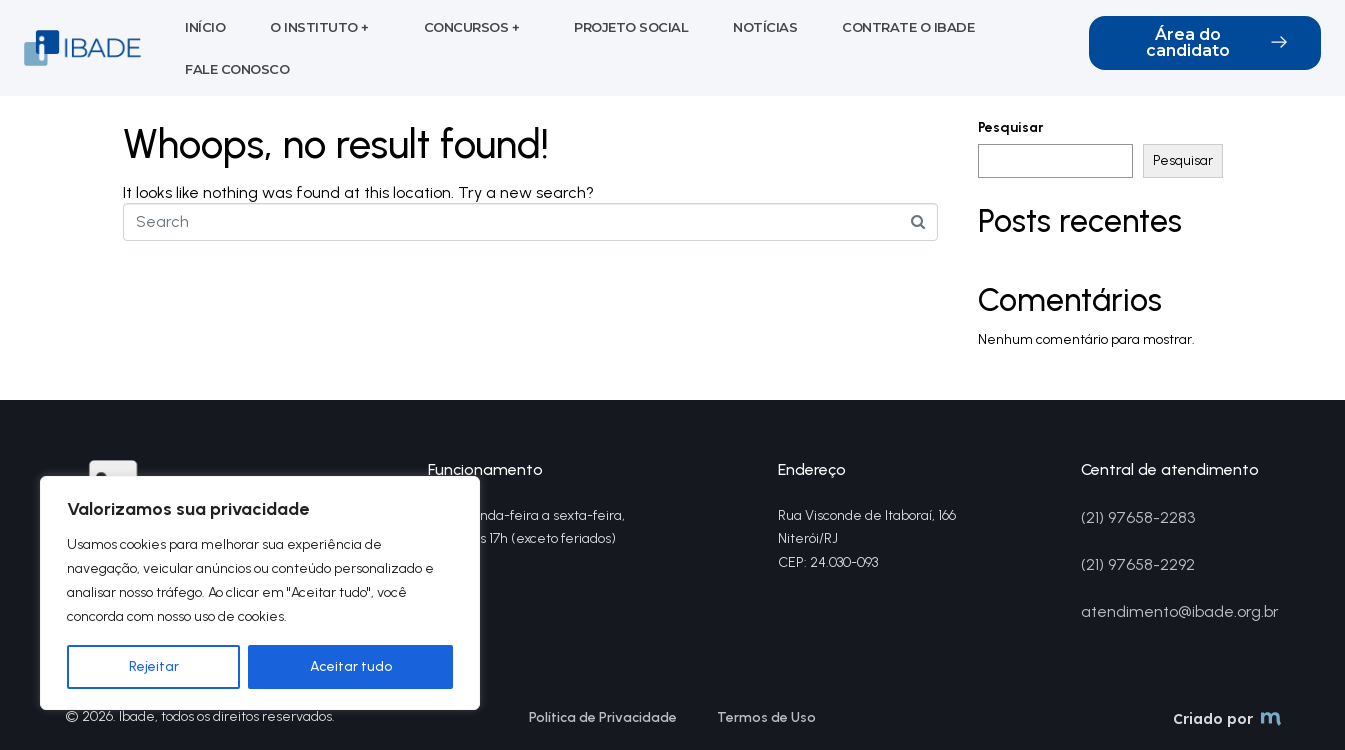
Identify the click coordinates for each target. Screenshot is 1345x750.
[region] (260, 593)
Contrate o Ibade (908, 27)
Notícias (765, 27)
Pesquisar (1011, 128)
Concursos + (472, 27)
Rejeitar (154, 666)
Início (205, 27)
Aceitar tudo (351, 666)
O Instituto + (319, 27)
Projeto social (631, 27)
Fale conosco (237, 69)
